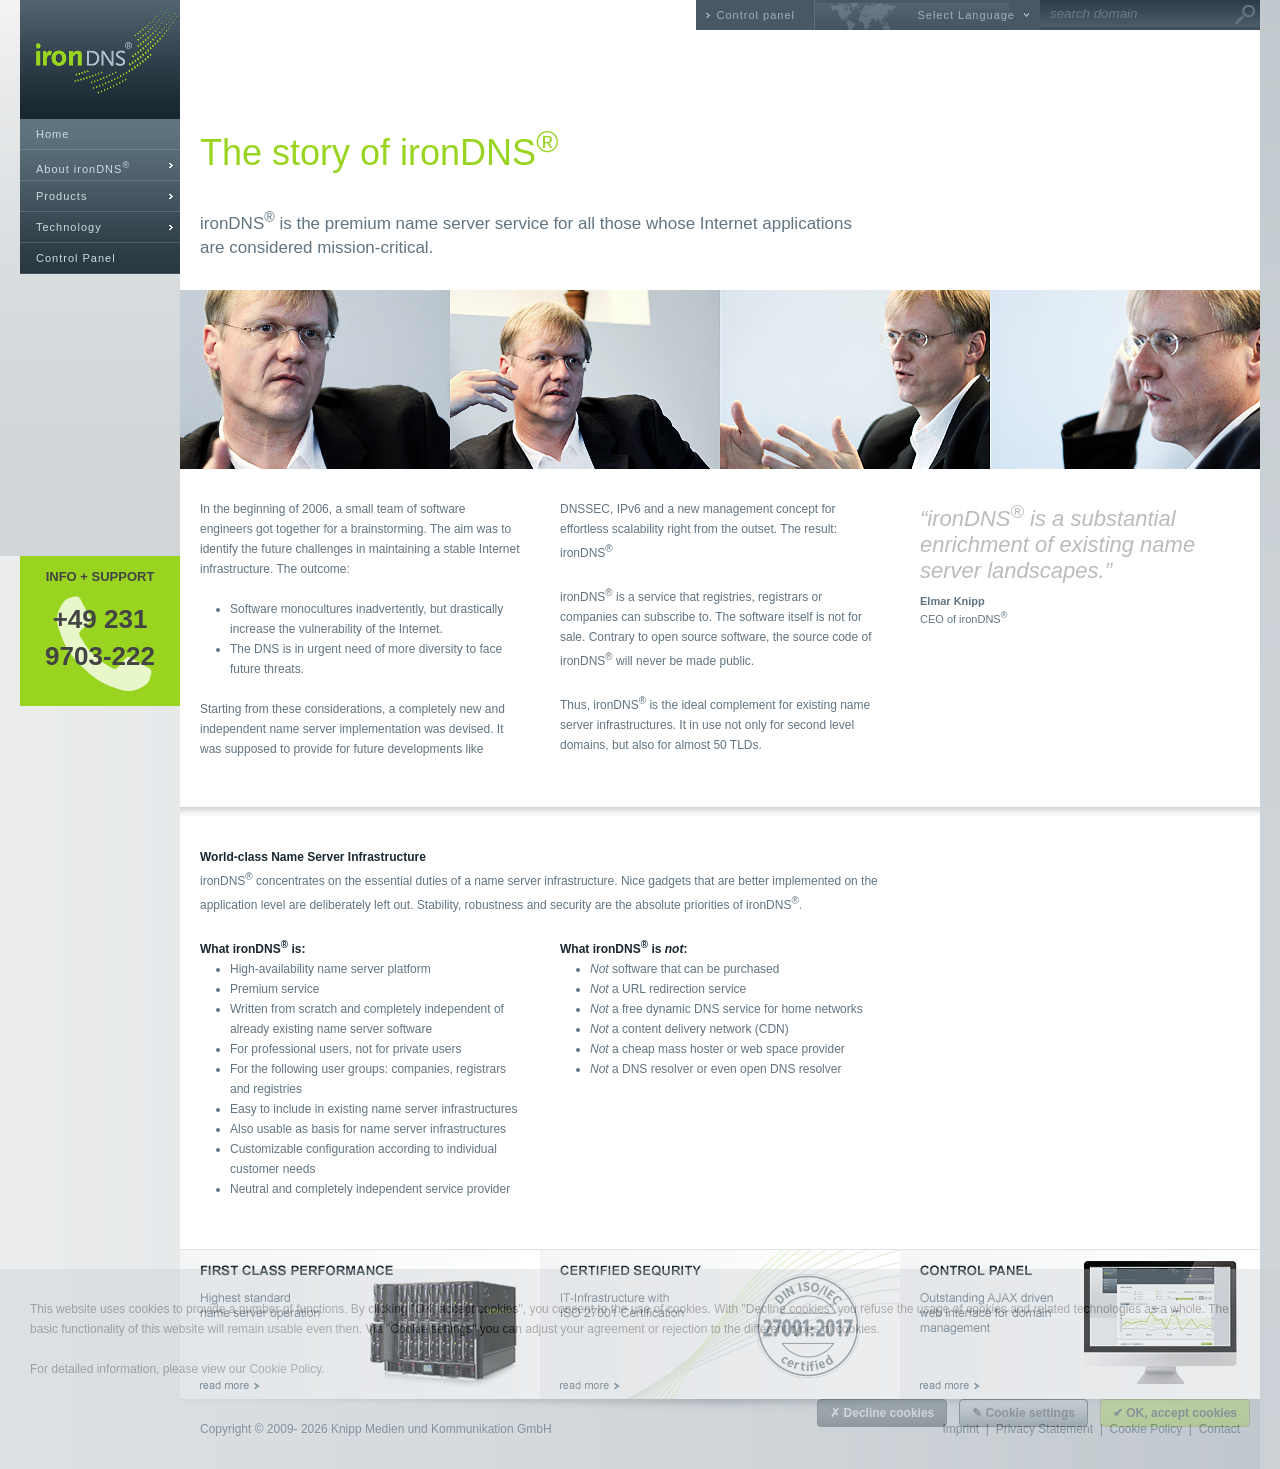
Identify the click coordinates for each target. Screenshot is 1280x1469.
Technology (69, 227)
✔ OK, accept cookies (1175, 1413)
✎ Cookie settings (1023, 1413)
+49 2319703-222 (100, 637)
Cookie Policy (285, 1369)
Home (52, 134)
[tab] (100, 165)
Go (1245, 15)
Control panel (756, 15)
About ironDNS (83, 167)
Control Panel (76, 258)
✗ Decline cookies (882, 1413)
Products (61, 196)
